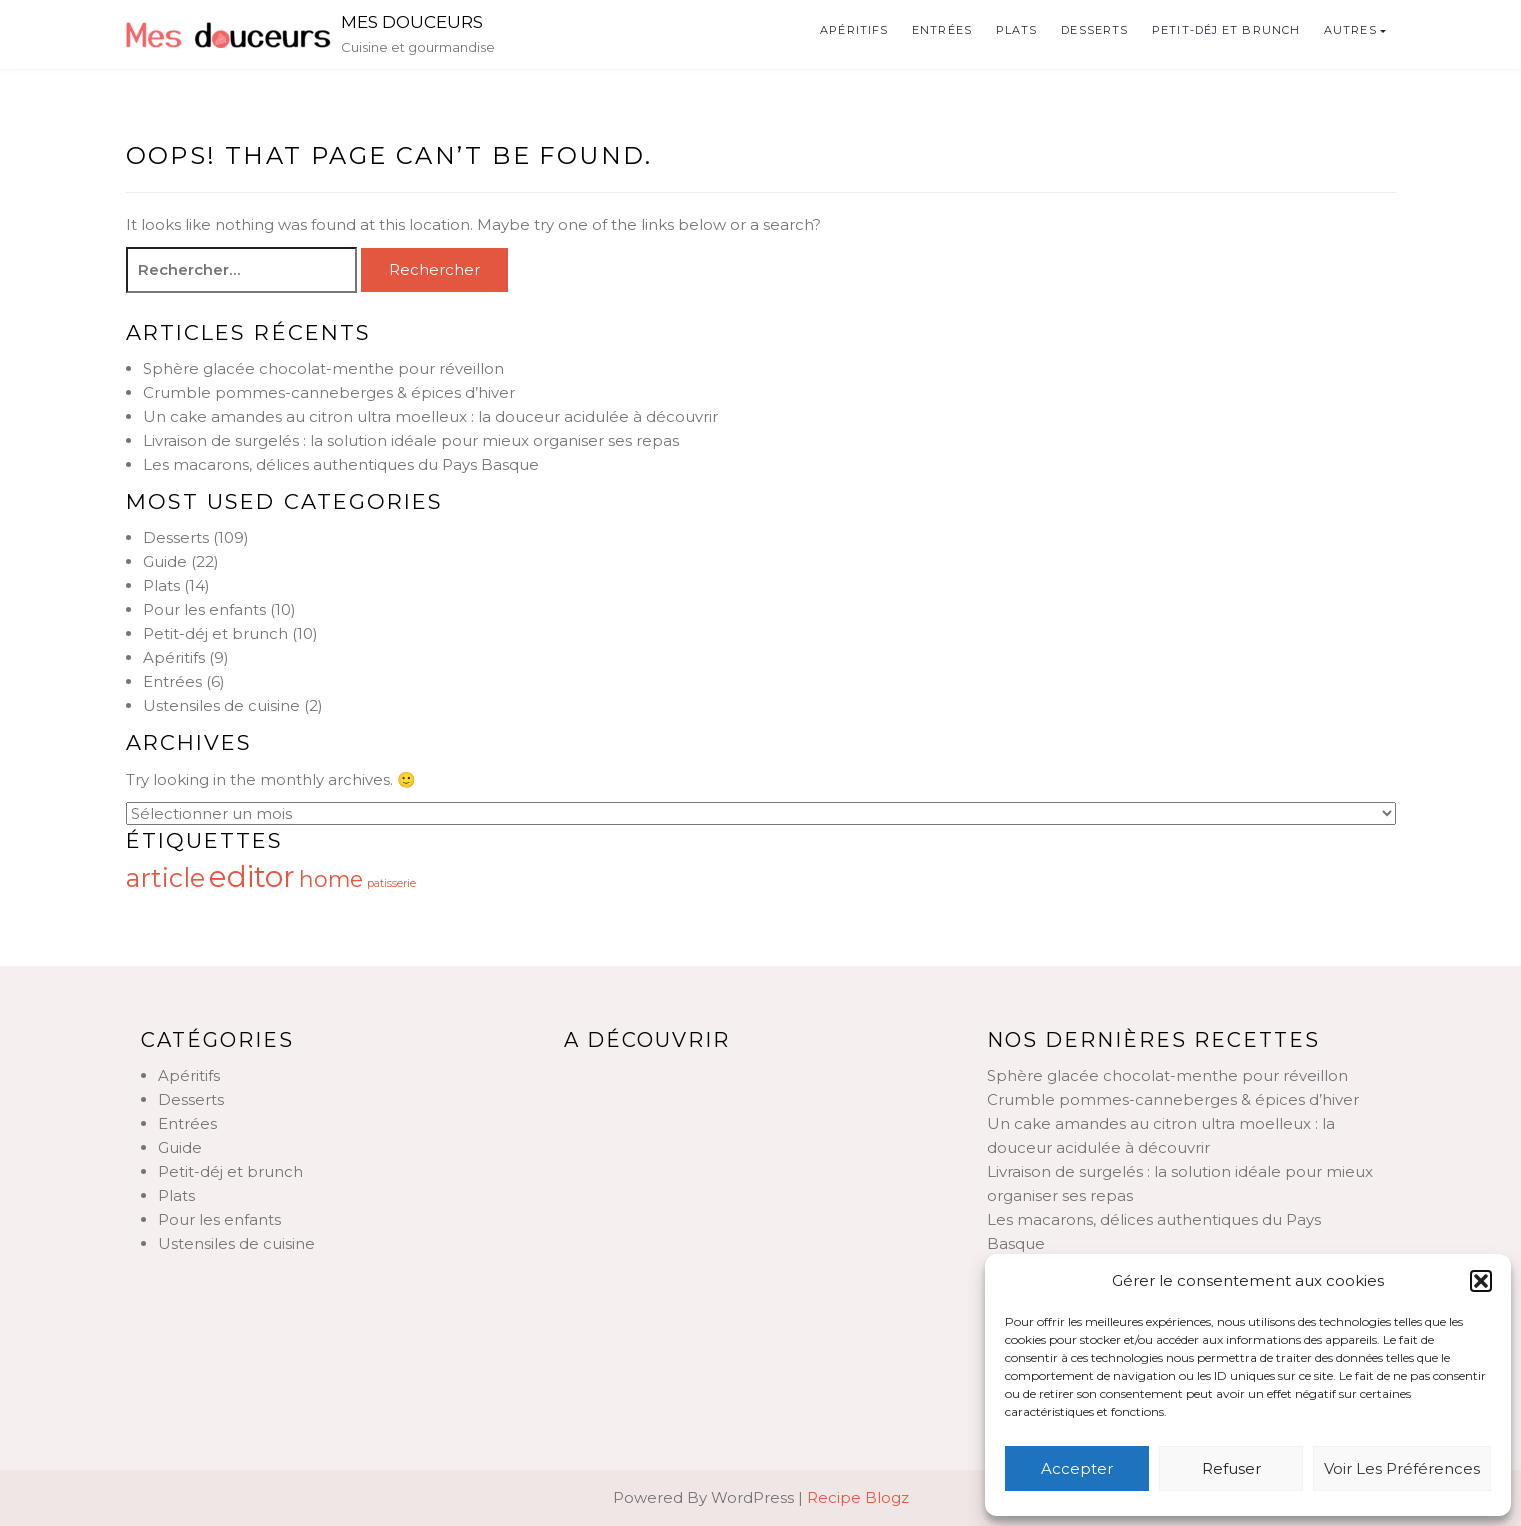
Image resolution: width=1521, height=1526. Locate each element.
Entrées (942, 30)
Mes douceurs (412, 22)
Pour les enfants (204, 609)
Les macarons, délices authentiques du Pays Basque (341, 464)
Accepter (1077, 1468)
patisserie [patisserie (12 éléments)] (391, 883)
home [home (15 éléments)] (331, 879)
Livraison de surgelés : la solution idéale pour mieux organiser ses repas (411, 440)
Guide (165, 561)
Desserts (1094, 30)
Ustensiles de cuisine (221, 705)
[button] (1481, 1281)
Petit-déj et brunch (1226, 30)
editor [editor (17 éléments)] (252, 876)
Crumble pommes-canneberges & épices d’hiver (329, 392)
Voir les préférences (1402, 1468)
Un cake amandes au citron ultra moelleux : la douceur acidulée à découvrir (430, 416)
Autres (1350, 30)
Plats (1017, 30)
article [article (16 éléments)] (165, 877)
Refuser (1231, 1468)
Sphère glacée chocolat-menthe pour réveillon (323, 368)
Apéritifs (854, 30)
